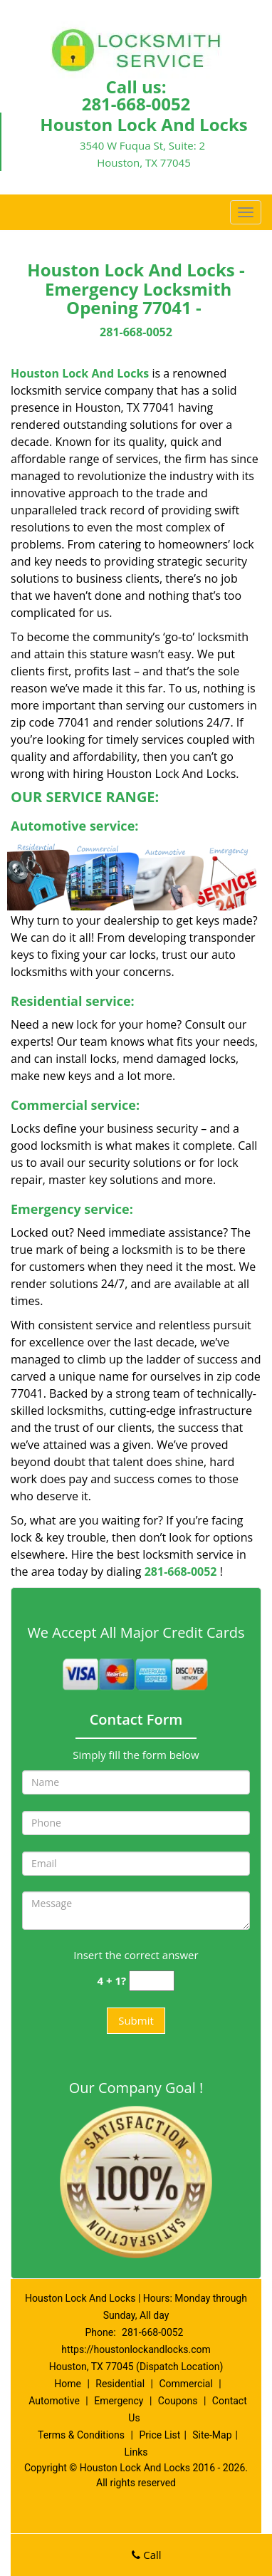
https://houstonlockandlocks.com (136, 2349)
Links (136, 2452)
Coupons (178, 2400)
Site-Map (211, 2435)
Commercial (185, 2383)
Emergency (118, 2400)
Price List (159, 2435)
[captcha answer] (151, 1980)
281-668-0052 (136, 103)
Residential (120, 2383)
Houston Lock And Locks (80, 373)
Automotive (54, 2400)
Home (67, 2383)
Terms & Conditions (81, 2435)
